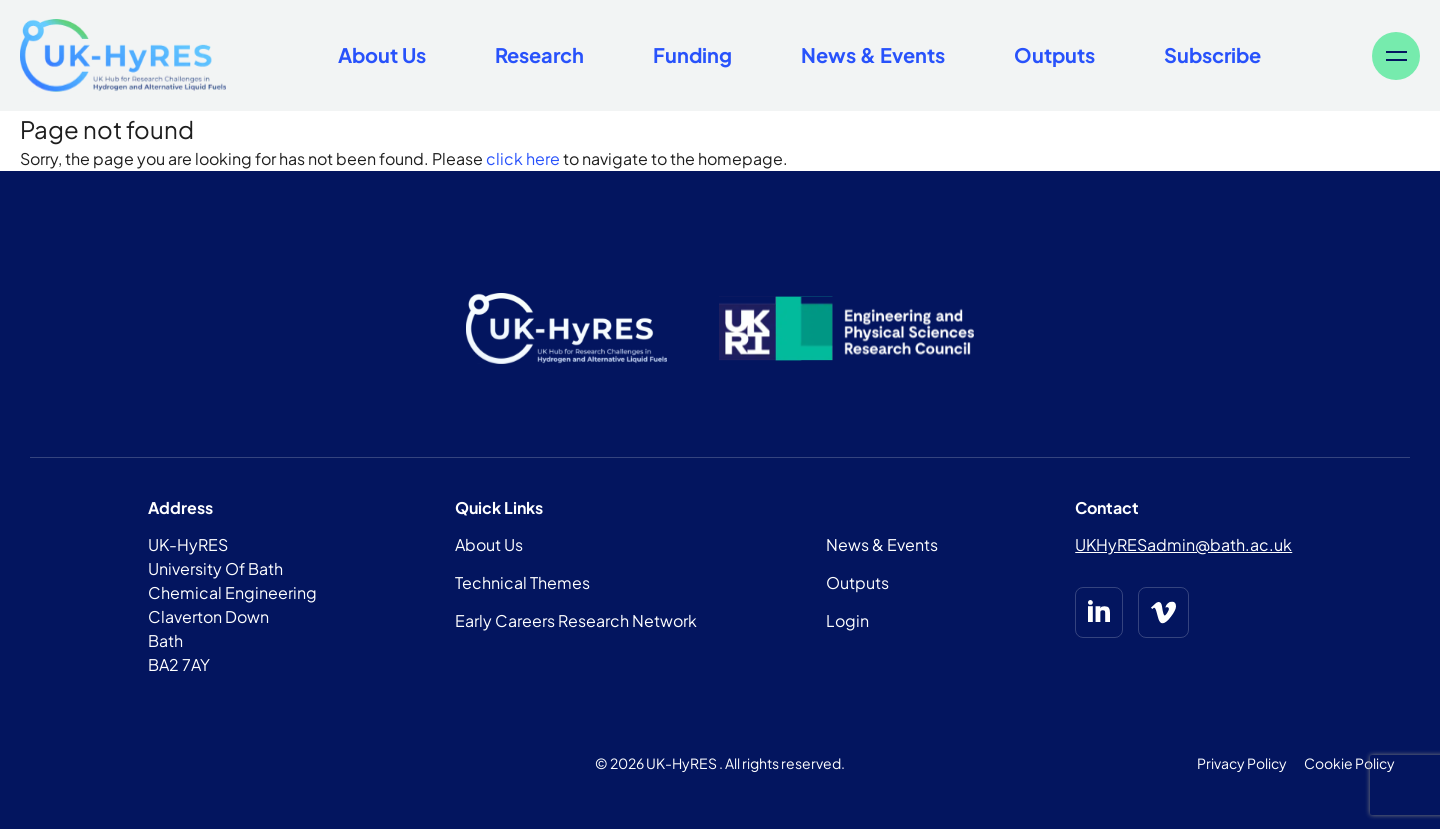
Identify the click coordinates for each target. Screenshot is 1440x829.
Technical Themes (522, 582)
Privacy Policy (1242, 763)
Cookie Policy (1349, 763)
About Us (382, 54)
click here (523, 158)
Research (539, 54)
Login (847, 620)
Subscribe (1212, 54)
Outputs (1054, 54)
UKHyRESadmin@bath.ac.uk (1183, 544)
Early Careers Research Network (576, 620)
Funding (692, 54)
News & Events (873, 54)
